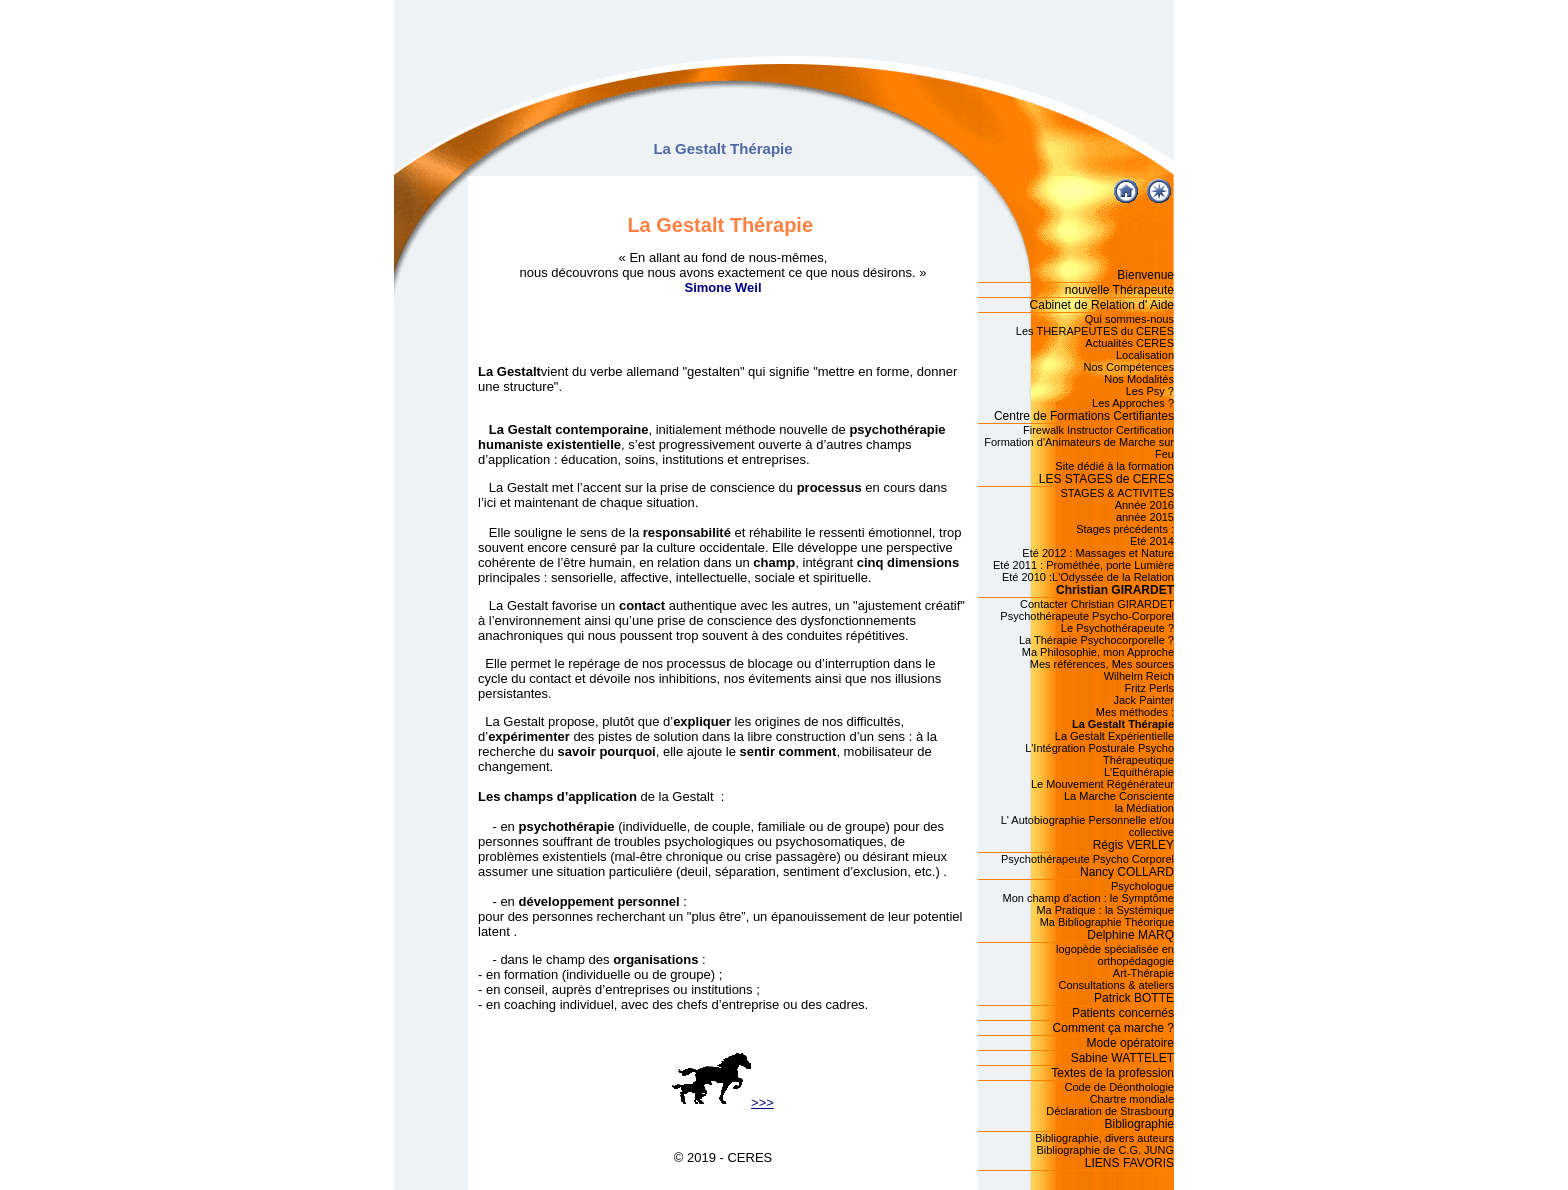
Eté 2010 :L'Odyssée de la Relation (1088, 577)
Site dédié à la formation (1114, 466)
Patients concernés (1123, 1013)
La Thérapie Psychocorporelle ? (1096, 640)
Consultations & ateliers (1116, 985)
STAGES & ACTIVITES (1118, 493)
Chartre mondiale (1132, 1099)
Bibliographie (1139, 1124)
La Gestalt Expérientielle (1114, 736)
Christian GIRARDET (1115, 590)
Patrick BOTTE (1134, 998)
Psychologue (1142, 886)
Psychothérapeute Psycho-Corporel (1087, 616)
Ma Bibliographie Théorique (1107, 922)
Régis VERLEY (1133, 845)
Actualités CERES (1129, 343)
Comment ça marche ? (1113, 1028)
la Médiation (1144, 808)
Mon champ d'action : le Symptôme (1088, 898)
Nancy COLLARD (1127, 872)
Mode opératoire (1130, 1043)
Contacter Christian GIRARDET (1097, 604)
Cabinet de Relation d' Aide (1102, 305)
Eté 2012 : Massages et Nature (1098, 553)
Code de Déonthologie (1119, 1087)
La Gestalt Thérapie (1123, 724)
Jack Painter (1143, 700)
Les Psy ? (1150, 391)
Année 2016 (1144, 505)
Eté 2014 (1152, 541)
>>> (723, 1102)
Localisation (1145, 355)
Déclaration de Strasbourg (1110, 1111)
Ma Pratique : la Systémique (1105, 910)
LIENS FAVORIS (1129, 1163)
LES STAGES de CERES (1106, 479)
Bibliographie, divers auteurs (1104, 1138)
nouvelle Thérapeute (1119, 290)
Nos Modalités (1139, 379)
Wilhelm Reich (1139, 676)
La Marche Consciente (1119, 796)
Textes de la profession (1112, 1073)
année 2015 (1145, 517)
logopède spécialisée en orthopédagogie (1115, 955)
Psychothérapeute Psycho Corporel (1087, 859)
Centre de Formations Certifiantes (1084, 416)
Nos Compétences (1129, 367)
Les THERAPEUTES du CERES (1095, 331)
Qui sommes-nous (1129, 319)
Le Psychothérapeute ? (1117, 628)
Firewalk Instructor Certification (1098, 430)
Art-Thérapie (1143, 973)
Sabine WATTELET (1122, 1058)
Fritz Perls (1150, 688)
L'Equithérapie (1139, 772)
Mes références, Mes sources (1102, 664)
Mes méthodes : (1135, 712)
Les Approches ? (1133, 403)
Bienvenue (1145, 275)
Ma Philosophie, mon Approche (1098, 652)
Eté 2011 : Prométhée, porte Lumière (1083, 565)
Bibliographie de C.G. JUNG (1105, 1150)
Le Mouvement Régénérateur (1102, 784)
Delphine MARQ (1130, 935)
